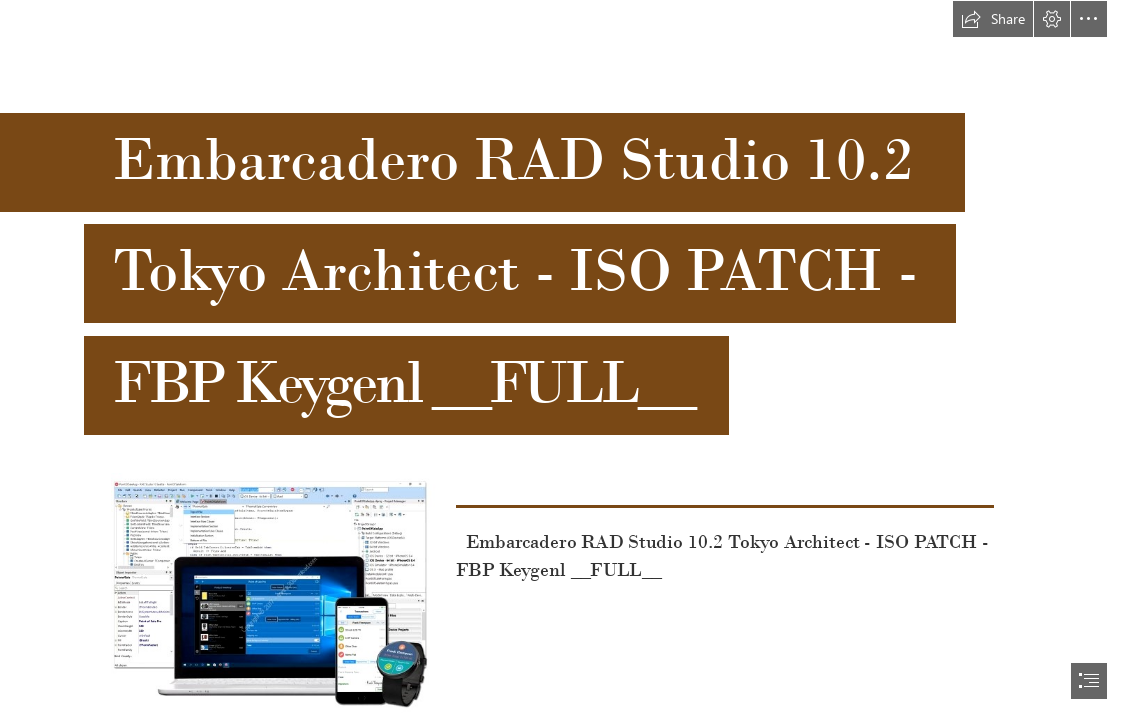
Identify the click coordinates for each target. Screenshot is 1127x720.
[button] (993, 19)
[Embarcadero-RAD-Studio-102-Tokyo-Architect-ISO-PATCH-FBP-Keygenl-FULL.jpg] (278, 594)
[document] (563, 360)
